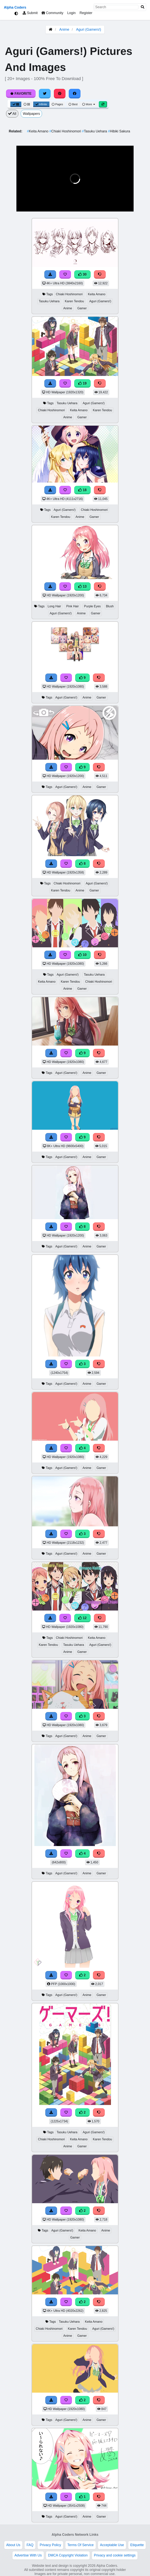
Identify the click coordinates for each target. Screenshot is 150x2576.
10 (82, 955)
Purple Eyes (92, 606)
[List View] (26, 104)
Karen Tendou (74, 301)
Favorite (20, 93)
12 (82, 1618)
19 (82, 383)
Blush (110, 606)
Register (85, 13)
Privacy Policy (50, 2545)
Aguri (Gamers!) (88, 29)
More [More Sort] (89, 104)
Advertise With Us (28, 2555)
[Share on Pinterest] (60, 93)
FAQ (30, 2545)
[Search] (142, 7)
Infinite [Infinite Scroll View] (41, 104)
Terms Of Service (80, 2545)
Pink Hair (72, 606)
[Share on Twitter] (45, 93)
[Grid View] (15, 104)
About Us (13, 2545)
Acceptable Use (112, 2545)
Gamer (82, 308)
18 (82, 490)
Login (71, 13)
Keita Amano (38, 131)
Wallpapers (31, 114)
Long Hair (54, 606)
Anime (64, 29)
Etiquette (137, 2545)
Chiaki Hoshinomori (65, 131)
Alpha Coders (15, 7)
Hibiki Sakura (119, 131)
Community (52, 13)
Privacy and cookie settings (115, 2555)
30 (82, 274)
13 (82, 586)
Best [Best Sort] (73, 104)
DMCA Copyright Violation (68, 2555)
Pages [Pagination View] (57, 104)
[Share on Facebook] (74, 93)
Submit (30, 13)
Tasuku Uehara (95, 131)
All (12, 114)
